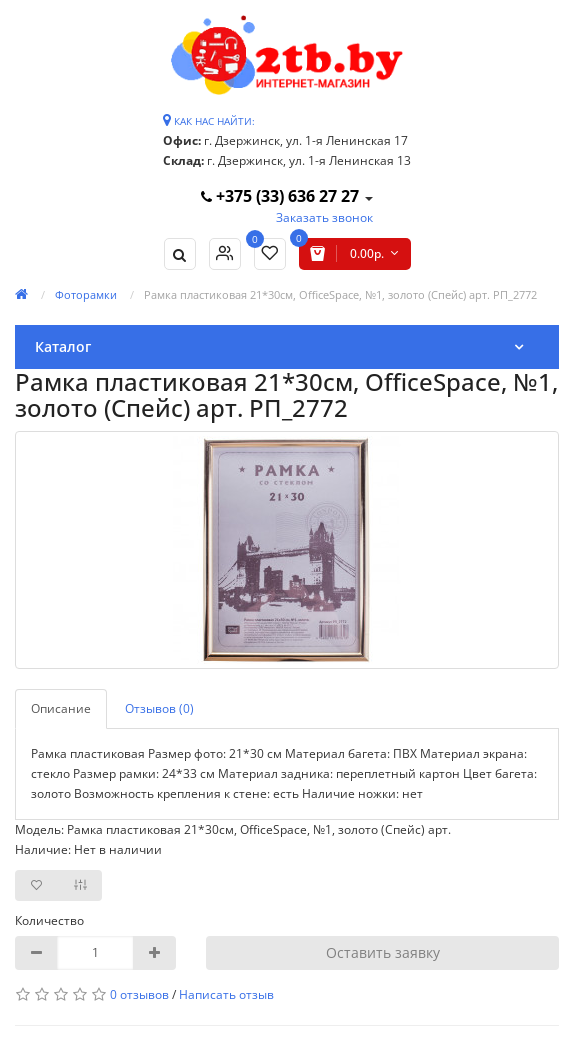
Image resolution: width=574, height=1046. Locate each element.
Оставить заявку (383, 952)
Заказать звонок (324, 217)
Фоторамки (86, 294)
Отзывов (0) (159, 708)
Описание (61, 708)
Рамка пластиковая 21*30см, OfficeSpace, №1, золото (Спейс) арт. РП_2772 (340, 294)
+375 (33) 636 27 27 (282, 196)
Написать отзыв (226, 994)
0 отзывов (139, 994)
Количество (49, 920)
